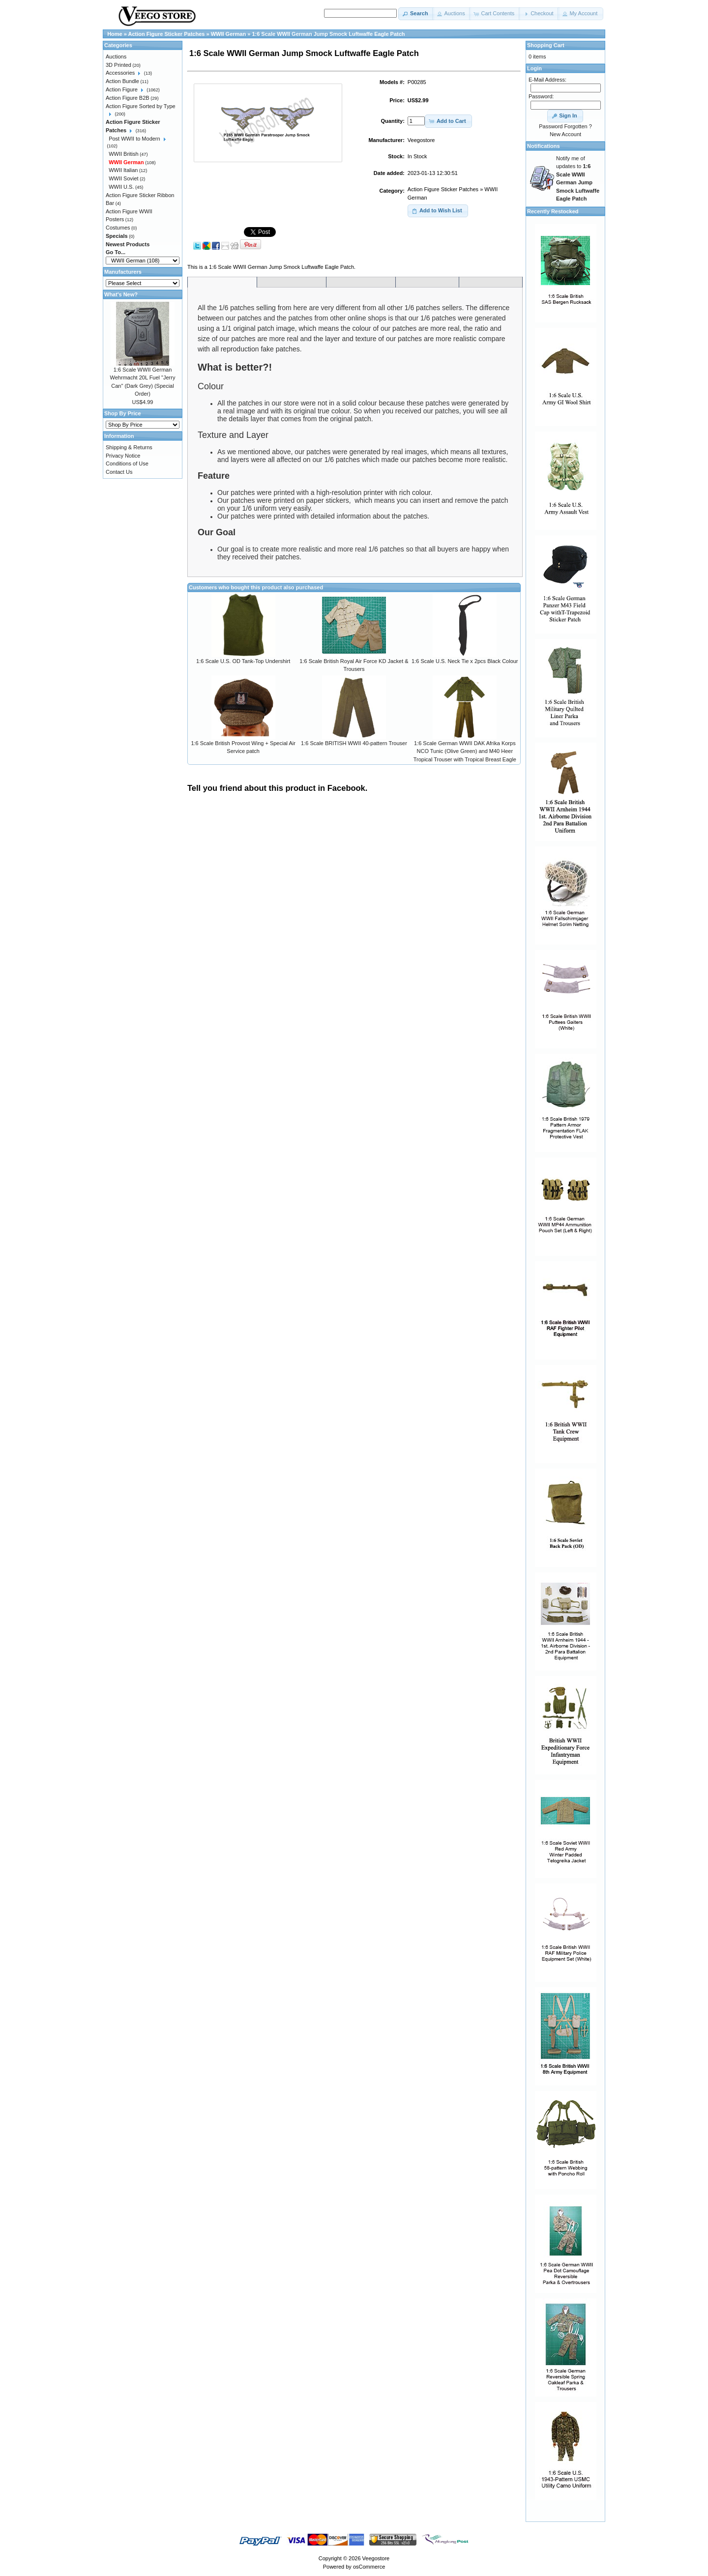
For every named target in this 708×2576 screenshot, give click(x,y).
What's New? (121, 294)
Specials (117, 236)
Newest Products (127, 244)
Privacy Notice (123, 456)
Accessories (120, 73)
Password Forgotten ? (565, 126)
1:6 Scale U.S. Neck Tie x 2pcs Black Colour (465, 661)
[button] (416, 13)
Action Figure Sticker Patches (443, 189)
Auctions (116, 56)
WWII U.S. (121, 187)
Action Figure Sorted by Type (141, 106)
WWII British (124, 154)
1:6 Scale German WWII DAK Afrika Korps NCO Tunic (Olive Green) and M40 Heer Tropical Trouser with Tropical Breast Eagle (464, 751)
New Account (565, 134)
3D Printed (118, 65)
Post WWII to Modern (134, 139)
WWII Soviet (124, 178)
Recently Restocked (553, 211)
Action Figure (122, 89)
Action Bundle (122, 81)
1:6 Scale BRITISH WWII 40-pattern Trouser (354, 743)
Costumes (118, 228)
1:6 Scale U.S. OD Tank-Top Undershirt (243, 661)
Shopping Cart (545, 45)
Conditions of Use (127, 463)
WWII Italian (123, 170)
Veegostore (376, 2558)
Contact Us (119, 472)
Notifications (543, 146)
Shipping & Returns (129, 447)
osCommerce (369, 2567)
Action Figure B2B (127, 98)
